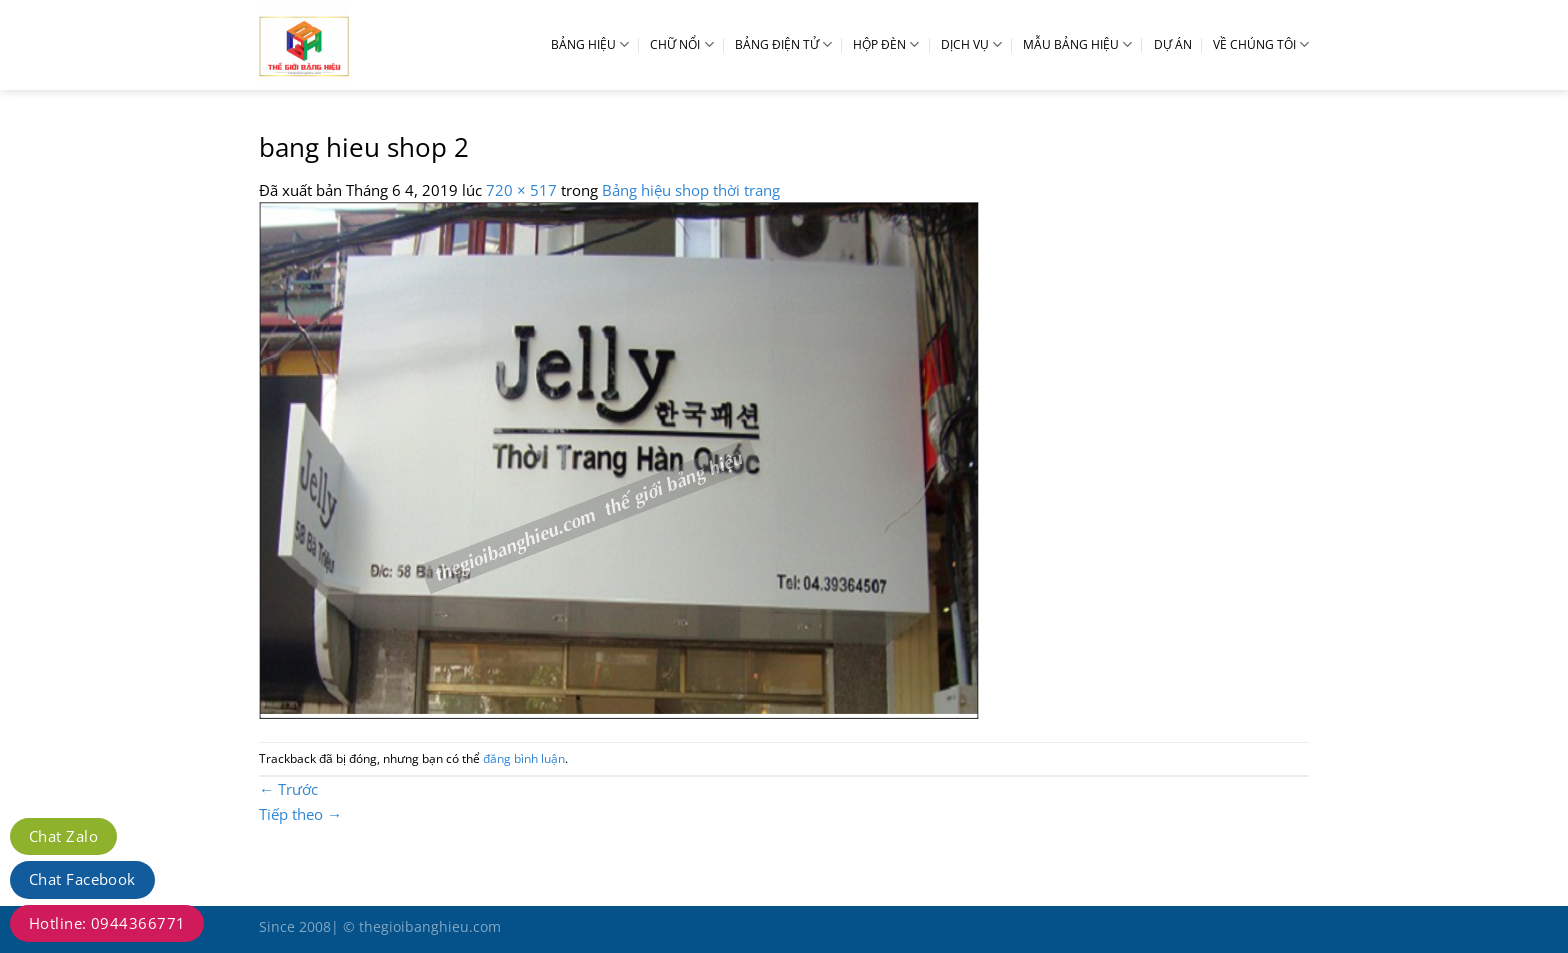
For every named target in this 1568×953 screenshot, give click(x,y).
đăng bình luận (524, 758)
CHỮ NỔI (681, 44)
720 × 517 (521, 190)
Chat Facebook (82, 879)
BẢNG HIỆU (590, 44)
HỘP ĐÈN (886, 44)
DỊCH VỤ (971, 44)
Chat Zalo (63, 836)
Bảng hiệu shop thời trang (691, 190)
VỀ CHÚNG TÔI (1261, 44)
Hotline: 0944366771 (107, 923)
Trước (288, 789)
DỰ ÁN (1173, 44)
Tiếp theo (300, 814)
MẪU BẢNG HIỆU (1077, 44)
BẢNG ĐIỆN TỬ (783, 44)
